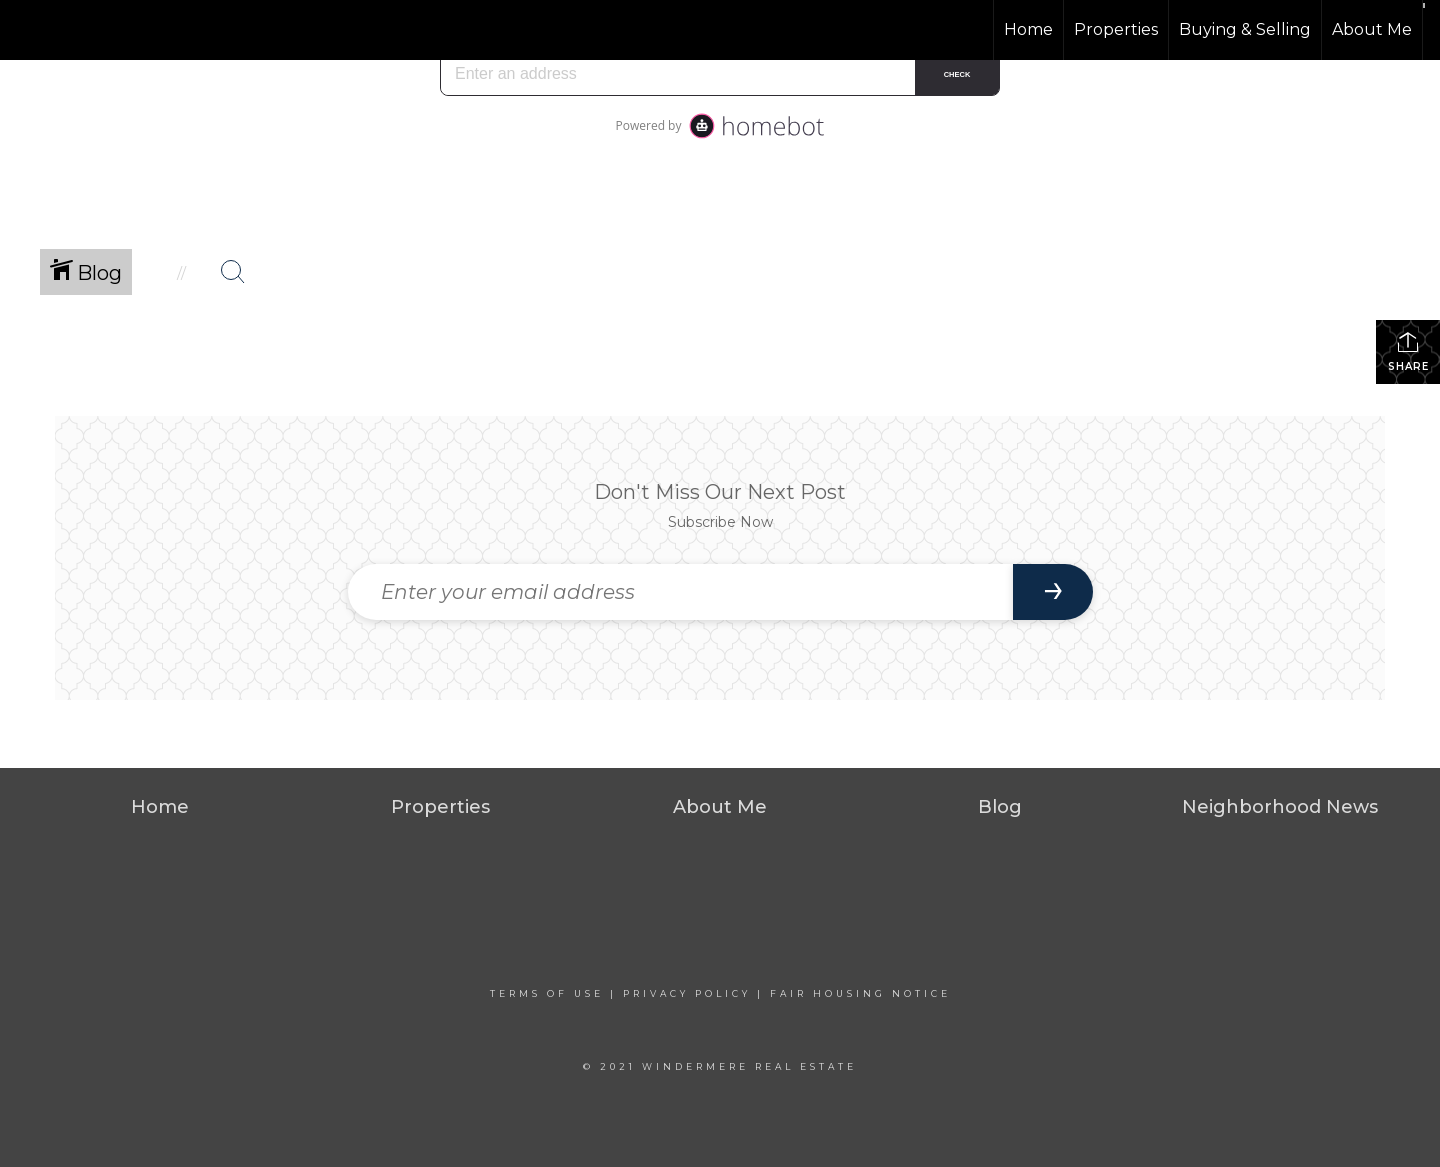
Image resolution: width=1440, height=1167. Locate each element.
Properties (1116, 29)
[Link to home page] (90, 30)
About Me (1372, 29)
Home (1028, 29)
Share (1408, 351)
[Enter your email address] (680, 592)
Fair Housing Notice (860, 993)
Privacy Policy (687, 993)
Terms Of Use (547, 993)
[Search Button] (233, 272)
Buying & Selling (1245, 29)
